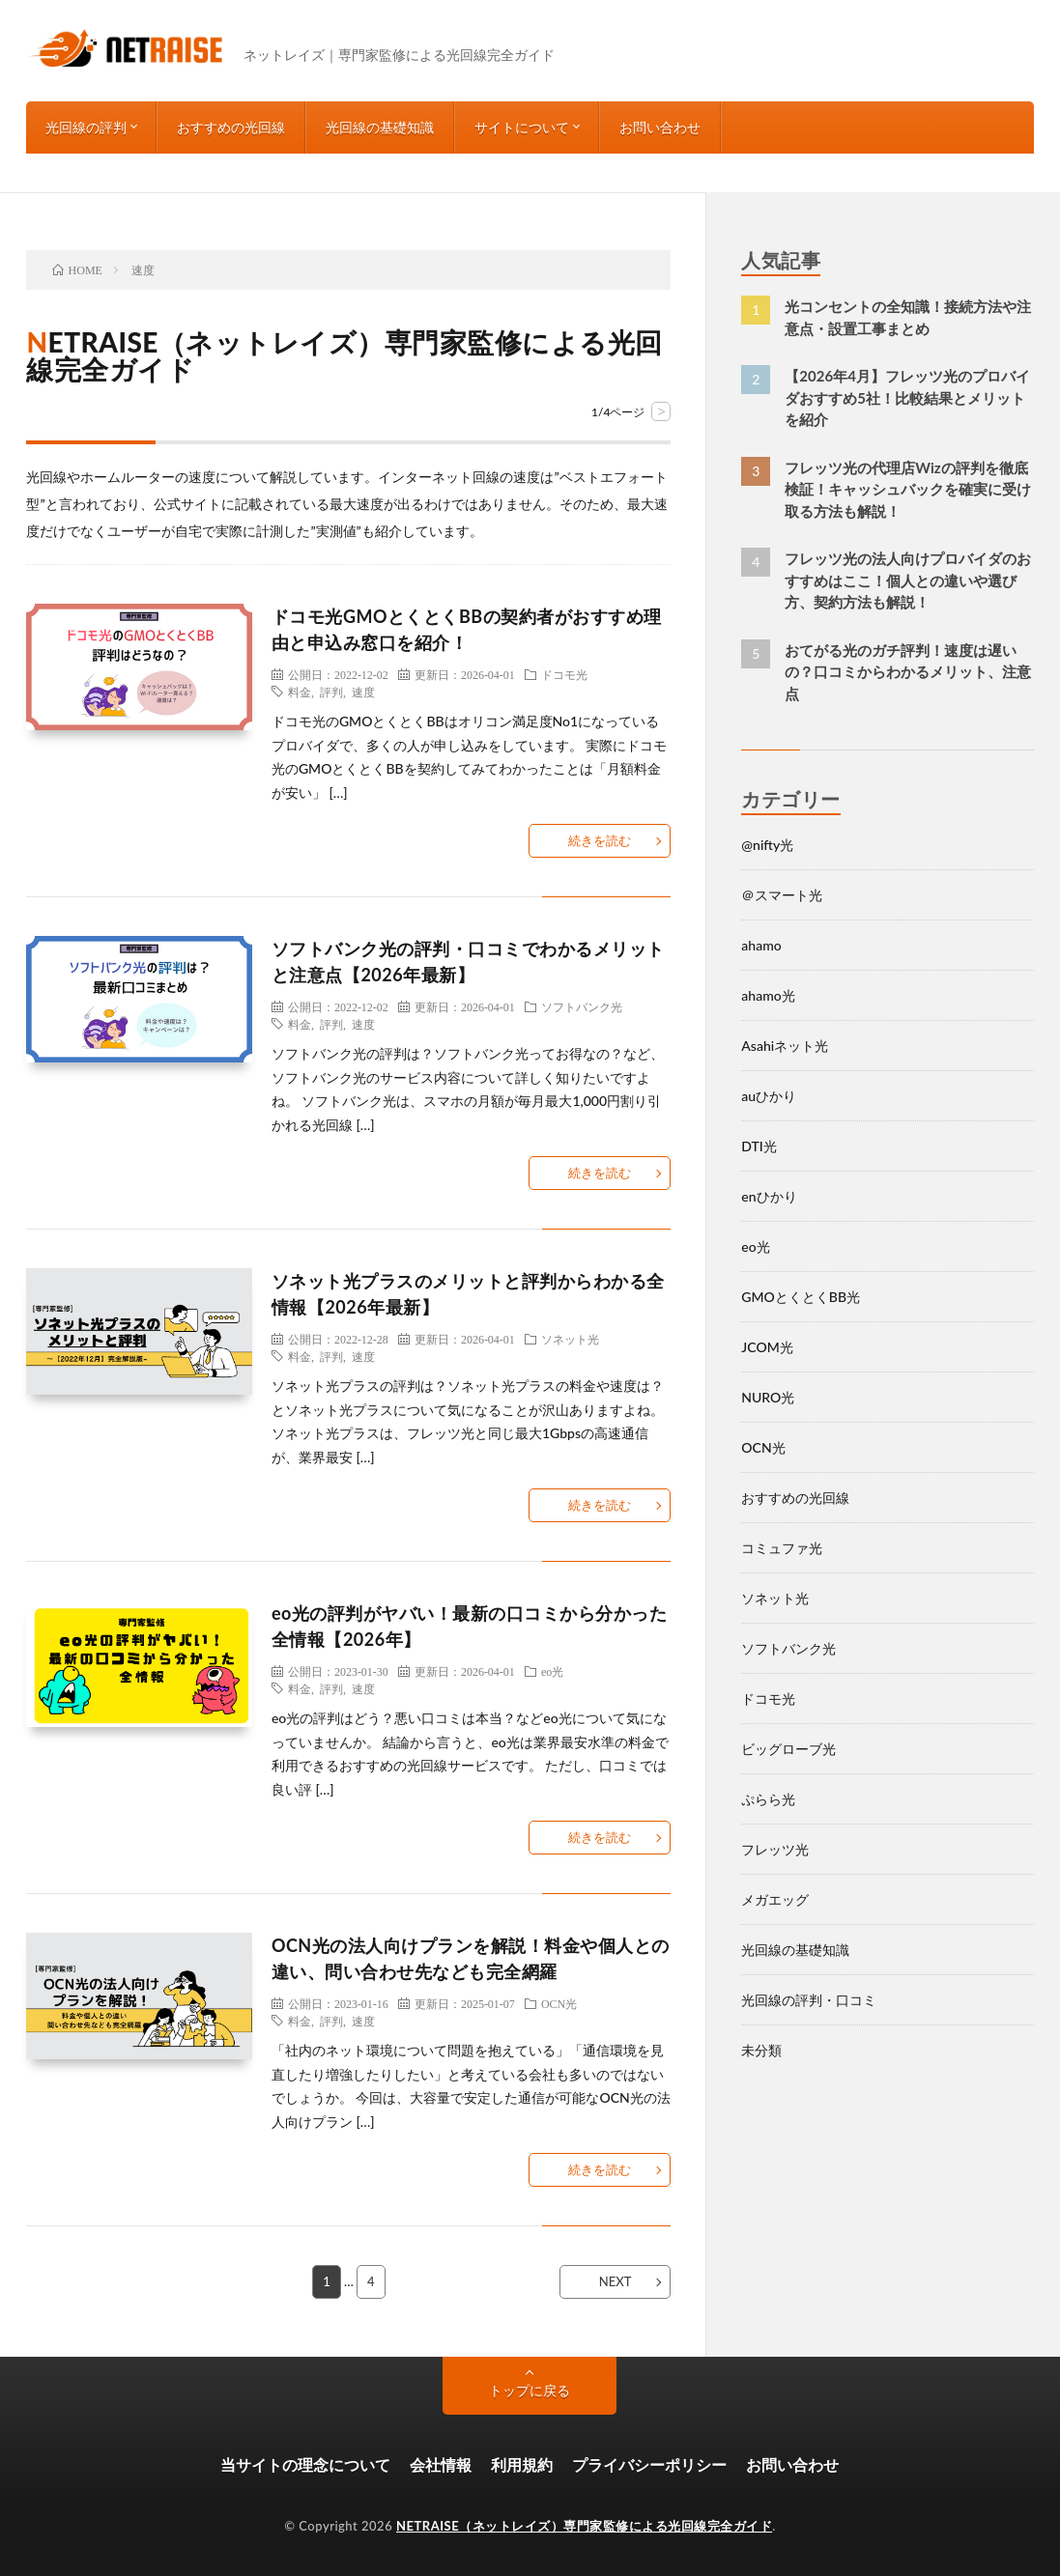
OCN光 (559, 2003)
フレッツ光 (775, 1849)
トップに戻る (529, 2390)
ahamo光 (767, 995)
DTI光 (759, 1146)
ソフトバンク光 (581, 1006)
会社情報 (441, 2464)
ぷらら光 (768, 1799)
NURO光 (767, 1397)
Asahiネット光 (784, 1045)
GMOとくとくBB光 (800, 1296)
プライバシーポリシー (649, 2464)
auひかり (768, 1096)
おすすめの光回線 (231, 127)
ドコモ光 (564, 674)
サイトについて (521, 127)
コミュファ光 (781, 1548)
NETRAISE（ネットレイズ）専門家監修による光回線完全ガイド (584, 2526)
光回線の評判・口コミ (808, 2000)
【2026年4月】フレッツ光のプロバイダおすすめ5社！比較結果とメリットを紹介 (907, 397)
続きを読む (599, 840)
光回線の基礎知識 (380, 127)
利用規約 (522, 2464)
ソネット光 (570, 1339)
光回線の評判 (86, 127)
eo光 (552, 1671)
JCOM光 (766, 1347)
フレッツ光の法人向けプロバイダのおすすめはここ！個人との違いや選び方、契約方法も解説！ (908, 580)
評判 (331, 691)
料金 (299, 691)
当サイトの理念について (305, 2464)
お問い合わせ (660, 127)
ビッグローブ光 (788, 1749)
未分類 (761, 2050)
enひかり (768, 1196)
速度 (363, 691)
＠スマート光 (781, 895)
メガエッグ (775, 1899)
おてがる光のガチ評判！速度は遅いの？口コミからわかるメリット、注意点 (908, 671)
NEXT (615, 2281)
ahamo (761, 945)
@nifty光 (767, 844)
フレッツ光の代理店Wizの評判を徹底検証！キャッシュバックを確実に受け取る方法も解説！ (908, 489)
